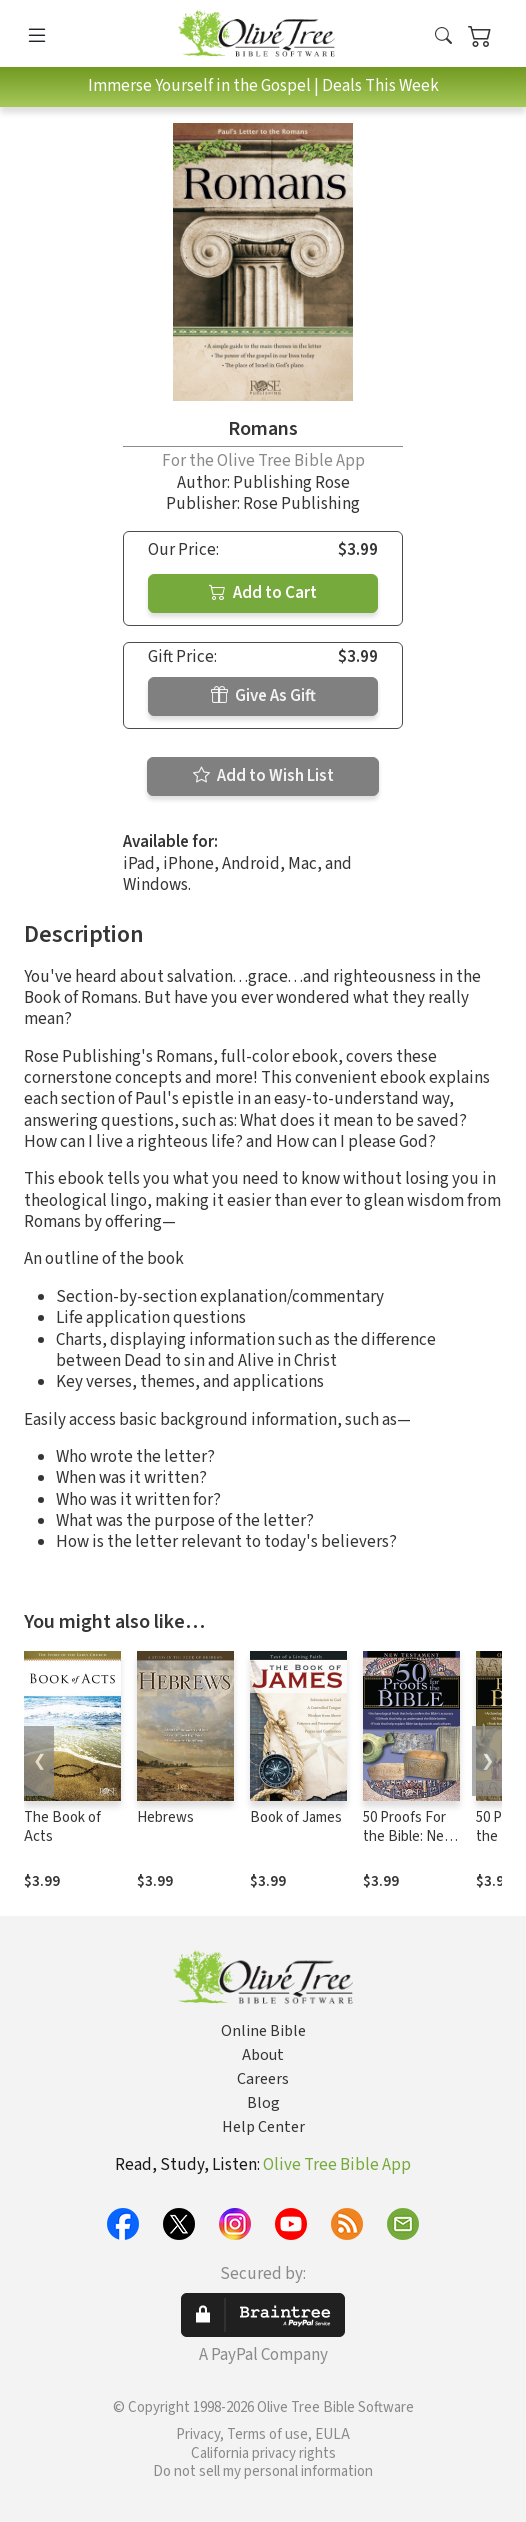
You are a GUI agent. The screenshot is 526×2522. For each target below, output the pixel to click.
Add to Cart (263, 593)
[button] (443, 37)
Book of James (296, 1817)
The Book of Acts (62, 1827)
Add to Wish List (263, 776)
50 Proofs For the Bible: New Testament (409, 1836)
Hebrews (165, 1817)
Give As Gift (263, 696)
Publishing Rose (291, 483)
